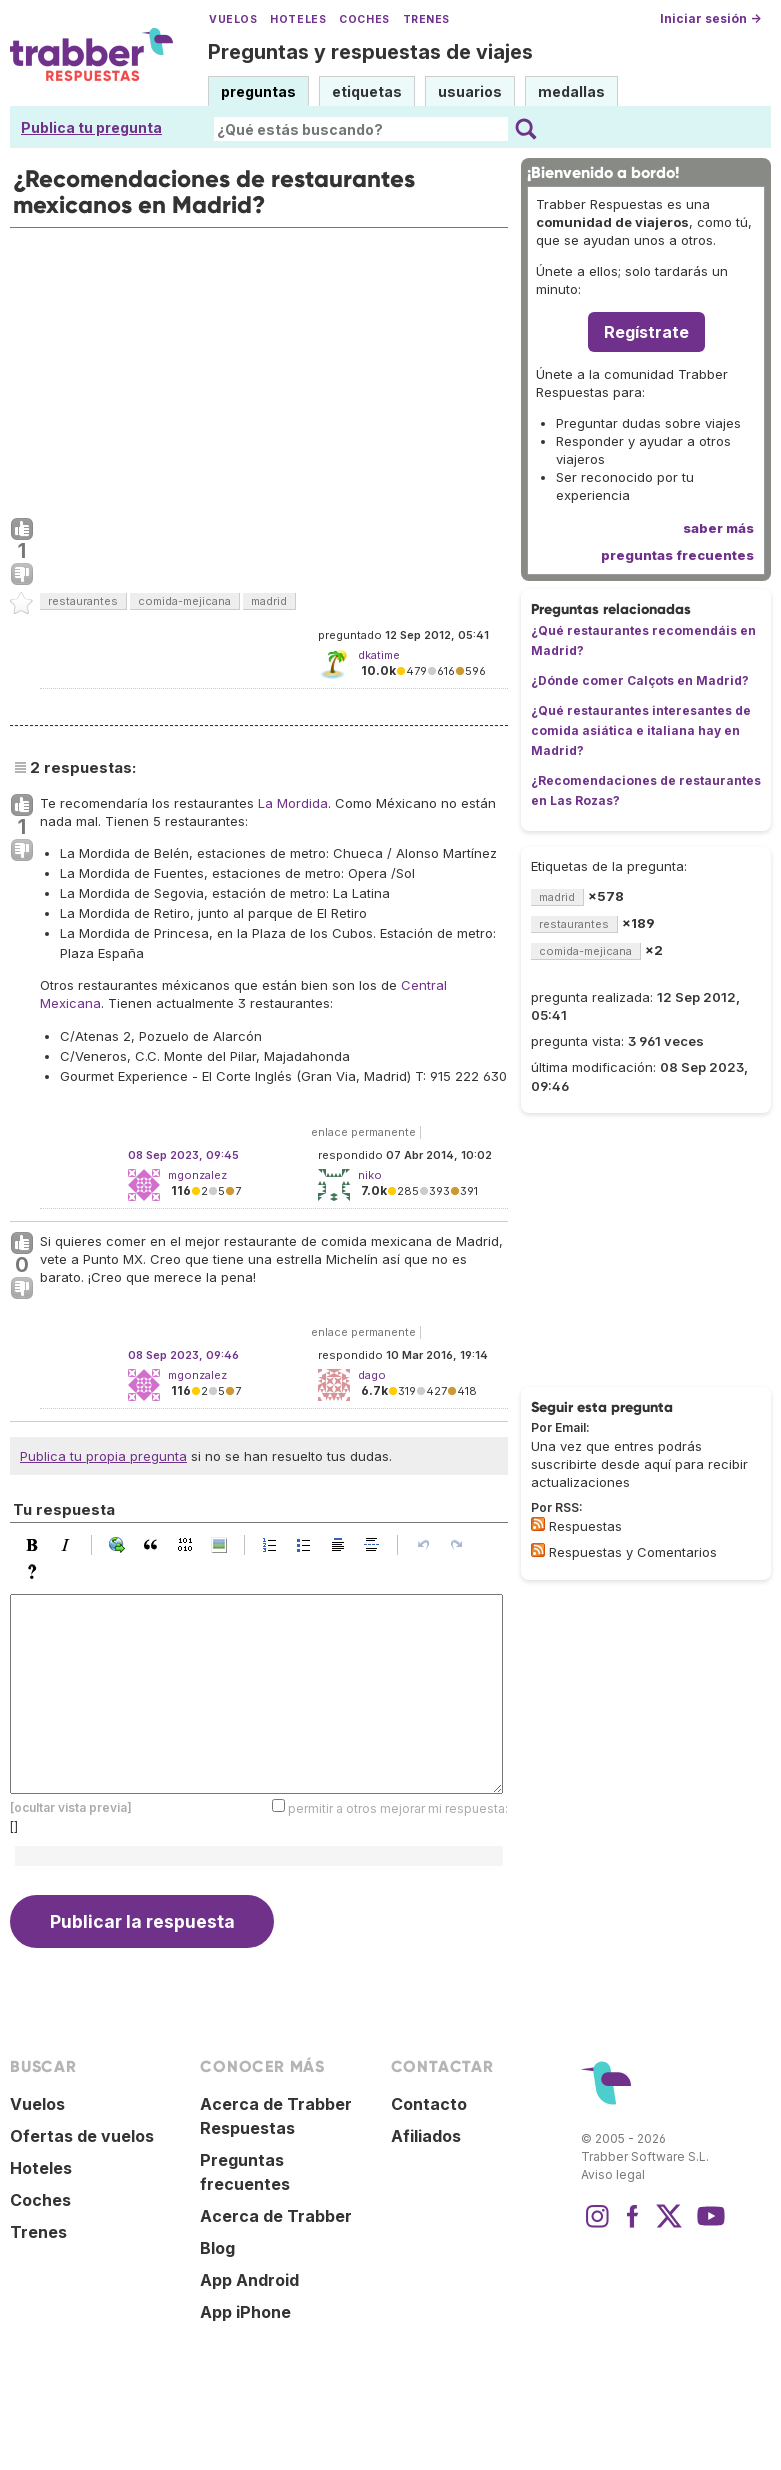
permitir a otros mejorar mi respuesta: (398, 1808)
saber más (718, 528)
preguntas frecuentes (677, 555)
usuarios (470, 91)
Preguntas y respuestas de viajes (370, 52)
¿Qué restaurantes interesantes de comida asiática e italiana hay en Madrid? (641, 730)
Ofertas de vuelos (82, 2136)
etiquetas (367, 91)
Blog (217, 2248)
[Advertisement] (259, 368)
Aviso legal (613, 2174)
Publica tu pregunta (91, 127)
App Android (249, 2280)
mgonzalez (197, 1175)
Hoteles (298, 19)
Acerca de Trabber (276, 2216)
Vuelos (233, 19)
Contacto (429, 2104)
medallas (571, 91)
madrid (269, 601)
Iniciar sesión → (710, 18)
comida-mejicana (184, 601)
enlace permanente (363, 1132)
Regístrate (646, 332)
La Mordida (293, 803)
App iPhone (245, 2312)
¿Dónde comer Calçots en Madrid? (640, 680)
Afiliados (426, 2136)
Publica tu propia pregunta (103, 1456)
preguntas (258, 91)
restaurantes (83, 601)
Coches (364, 19)
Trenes (426, 19)
